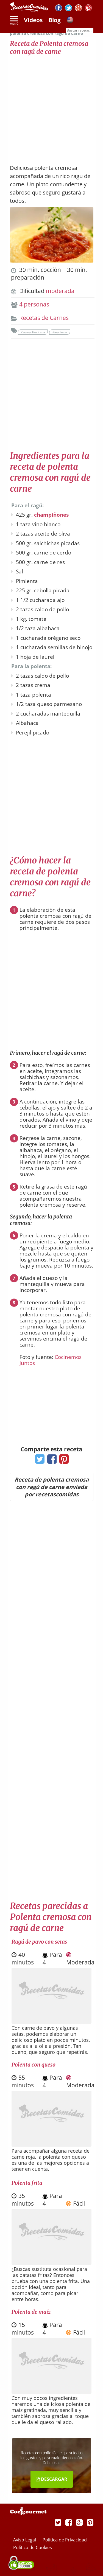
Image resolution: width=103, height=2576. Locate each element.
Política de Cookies (32, 2547)
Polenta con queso (33, 2064)
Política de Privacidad (65, 2540)
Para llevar (59, 332)
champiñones (51, 514)
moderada (60, 291)
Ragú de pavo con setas (39, 1941)
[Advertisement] (51, 106)
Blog (54, 20)
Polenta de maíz (31, 2311)
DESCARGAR (51, 2479)
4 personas (34, 304)
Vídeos (33, 20)
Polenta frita (27, 2183)
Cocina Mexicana (33, 332)
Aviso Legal (25, 2540)
